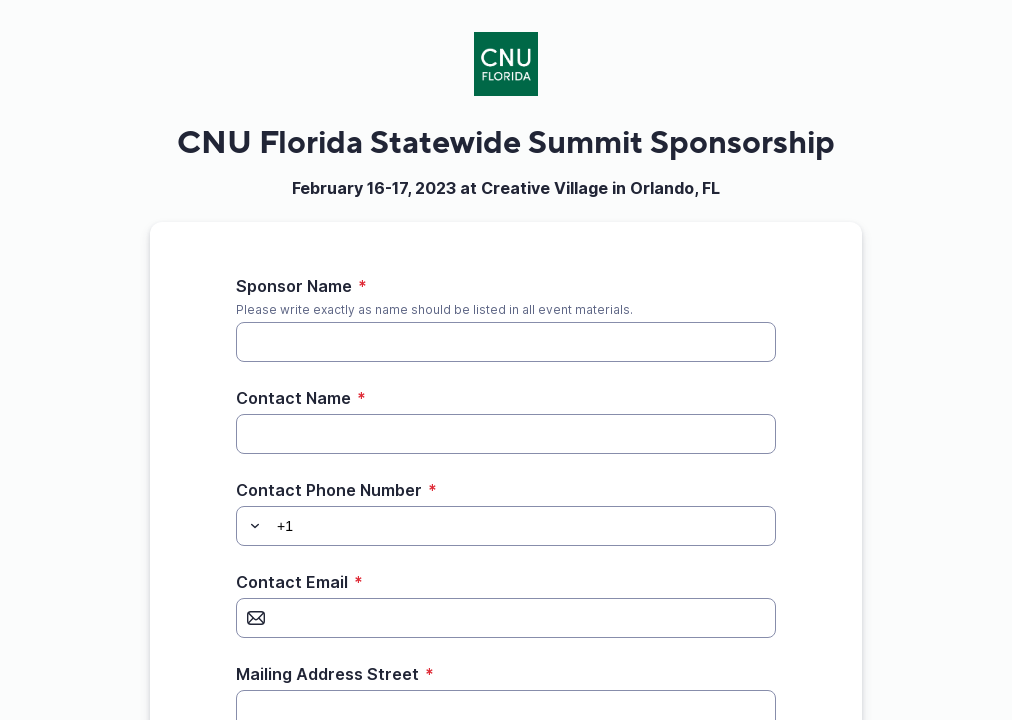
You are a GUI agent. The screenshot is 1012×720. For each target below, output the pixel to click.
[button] (252, 526)
